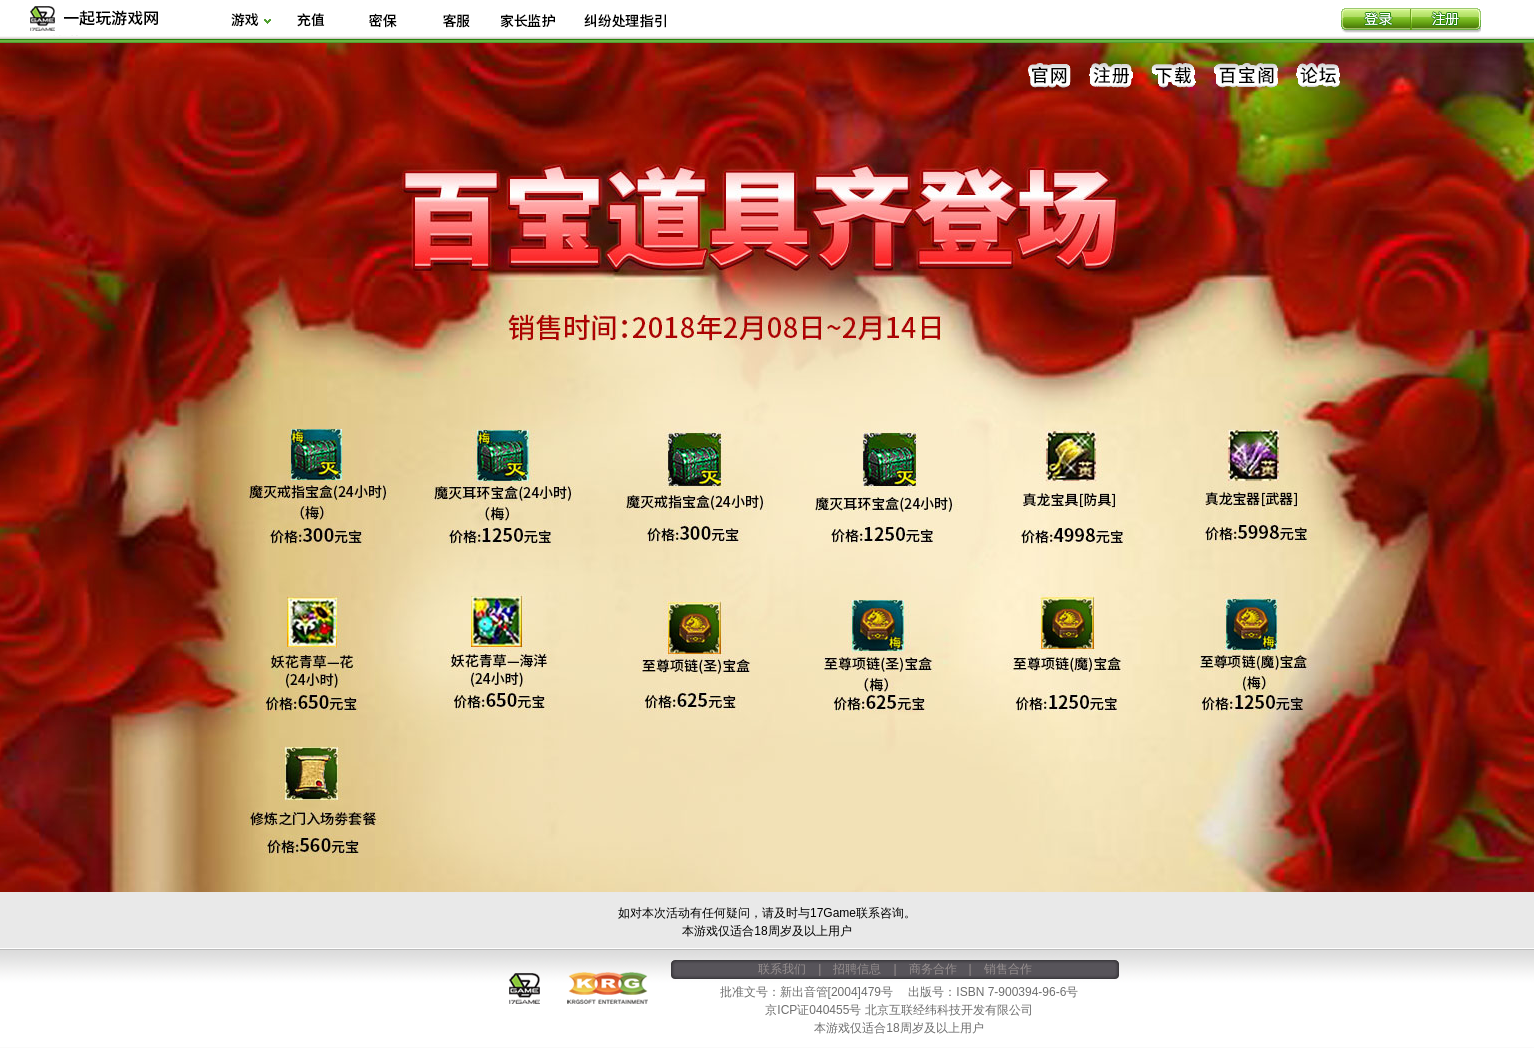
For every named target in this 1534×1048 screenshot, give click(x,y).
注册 (1446, 21)
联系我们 (782, 969)
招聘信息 (857, 969)
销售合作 (1008, 969)
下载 (1174, 76)
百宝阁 (1246, 76)
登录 (1376, 21)
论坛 (1318, 76)
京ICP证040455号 (813, 1010)
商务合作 (933, 969)
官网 (1050, 76)
